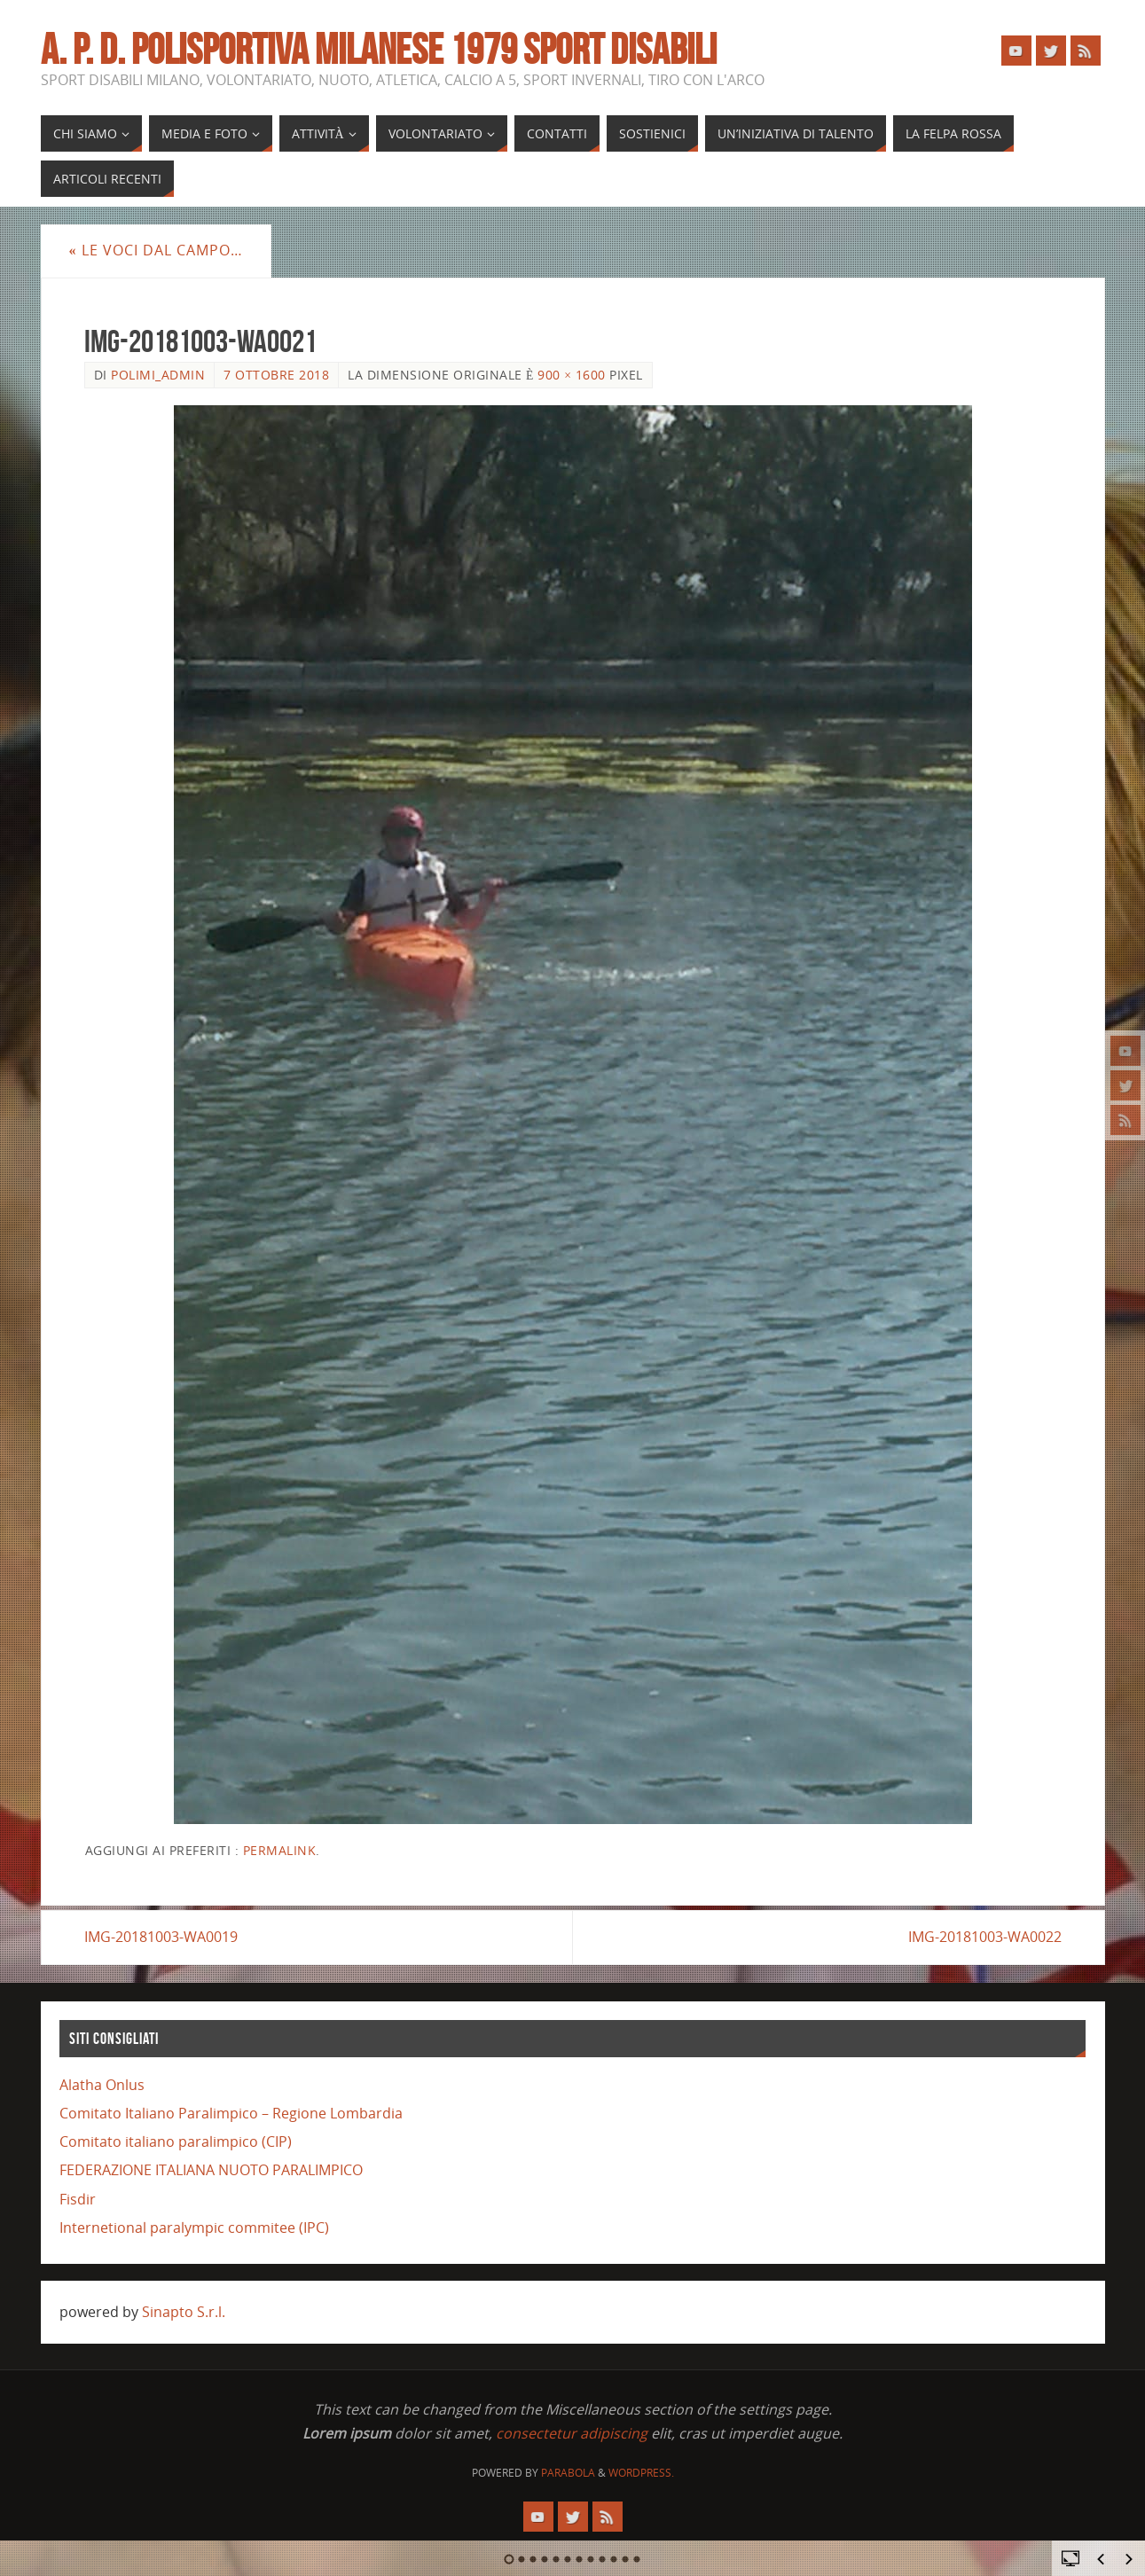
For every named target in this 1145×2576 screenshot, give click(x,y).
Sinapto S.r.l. (183, 2312)
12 (637, 2559)
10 (614, 2559)
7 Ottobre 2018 (276, 374)
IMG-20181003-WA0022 (985, 1936)
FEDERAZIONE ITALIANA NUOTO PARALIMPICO (211, 2170)
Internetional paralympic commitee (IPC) (194, 2227)
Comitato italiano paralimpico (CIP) (175, 2141)
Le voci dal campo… (156, 250)
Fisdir (77, 2199)
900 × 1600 (571, 374)
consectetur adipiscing (571, 2433)
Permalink (280, 1850)
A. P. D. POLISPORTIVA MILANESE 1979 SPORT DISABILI (379, 49)
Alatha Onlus (102, 2084)
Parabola (568, 2472)
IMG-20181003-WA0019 (161, 1936)
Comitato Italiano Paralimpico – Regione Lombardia (231, 2113)
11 (626, 2559)
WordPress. (641, 2472)
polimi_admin (158, 374)
